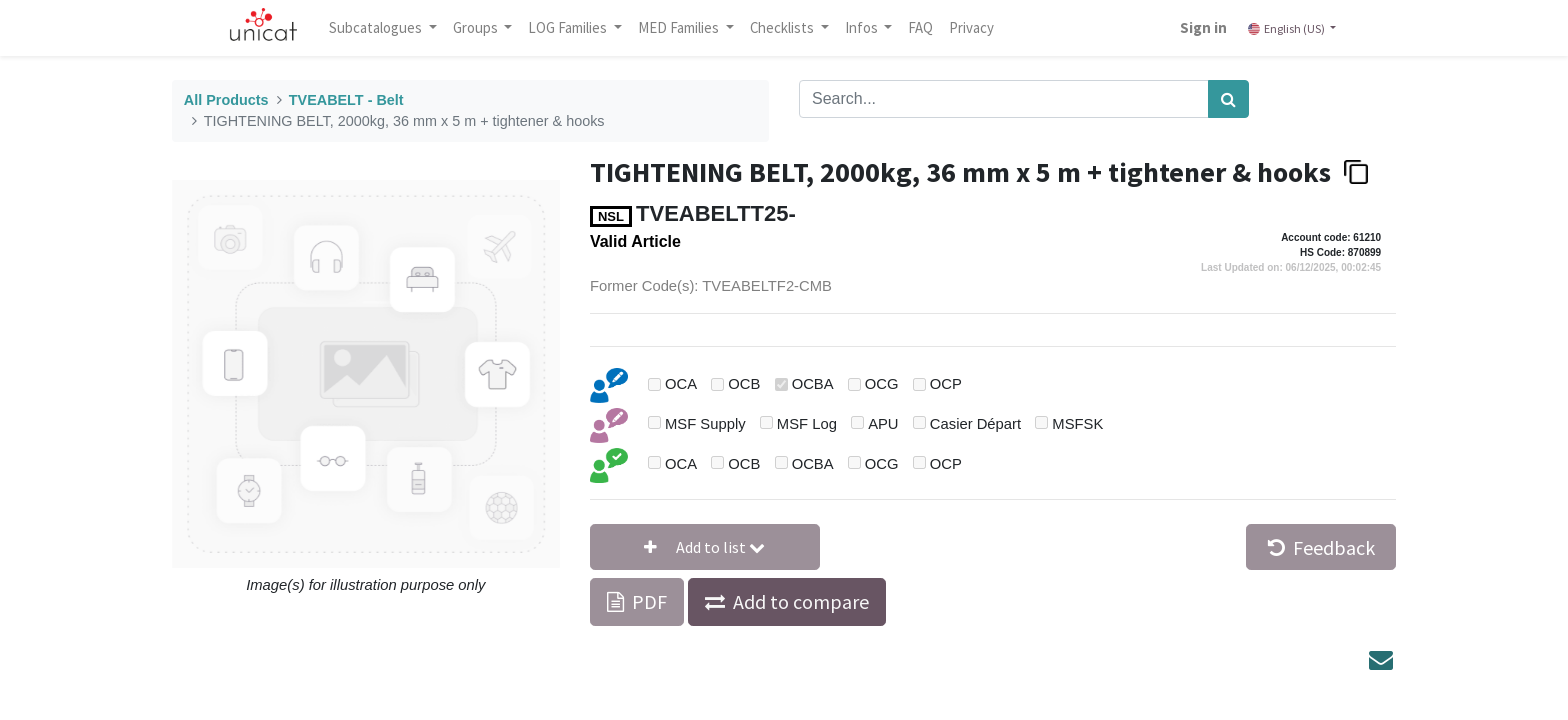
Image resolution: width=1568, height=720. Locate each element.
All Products (226, 100)
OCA (681, 384)
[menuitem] (923, 28)
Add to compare (801, 601)
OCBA (813, 384)
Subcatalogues (379, 27)
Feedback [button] (1321, 547)
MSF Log (807, 424)
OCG (882, 384)
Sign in (1201, 27)
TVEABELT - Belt (346, 100)
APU (883, 424)
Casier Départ (975, 424)
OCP (946, 384)
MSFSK (1077, 424)
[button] (705, 547)
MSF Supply (705, 424)
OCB (744, 384)
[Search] (1228, 99)
